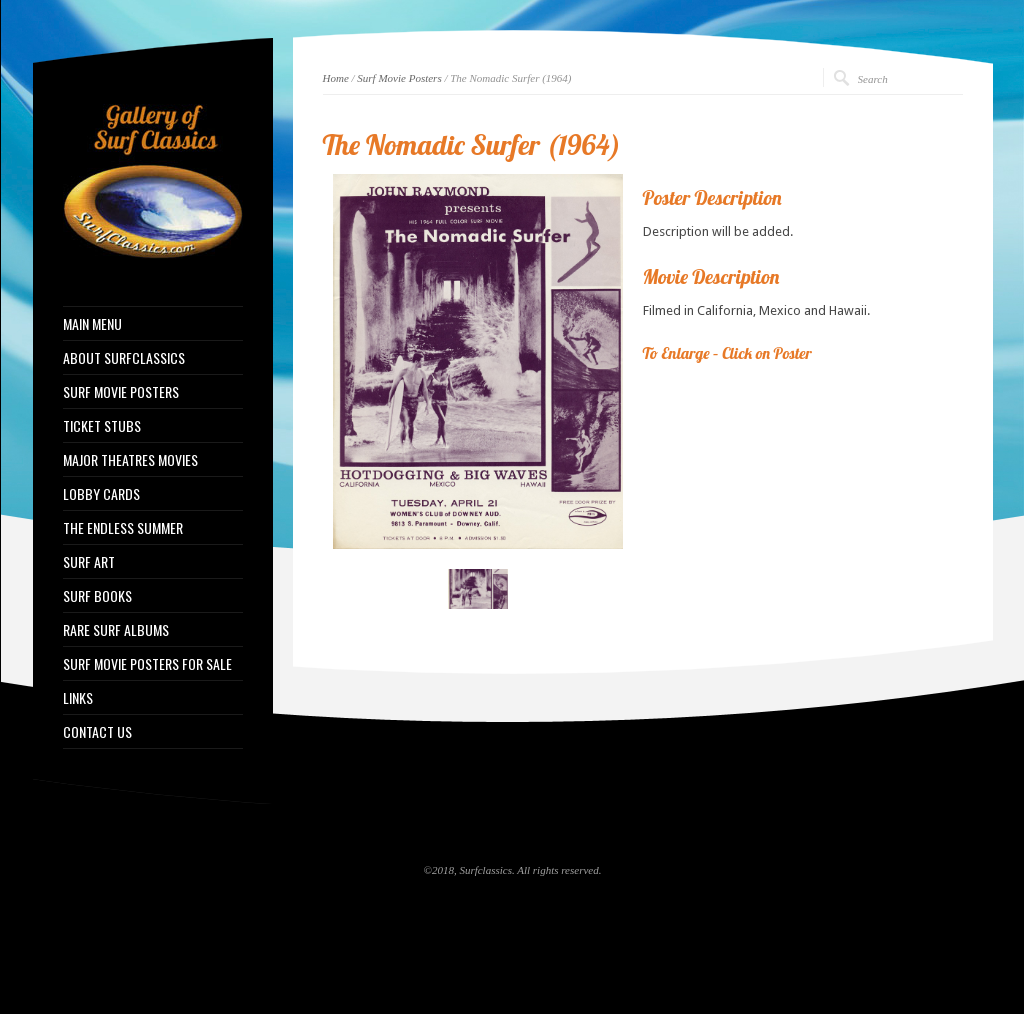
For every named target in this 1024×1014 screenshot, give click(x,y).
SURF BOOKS (97, 596)
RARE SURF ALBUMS (116, 630)
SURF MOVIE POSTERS (121, 392)
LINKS (78, 698)
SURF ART (89, 562)
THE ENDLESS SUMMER (123, 528)
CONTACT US (97, 732)
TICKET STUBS (102, 426)
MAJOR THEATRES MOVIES (130, 460)
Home (336, 78)
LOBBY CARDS (101, 494)
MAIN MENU (92, 324)
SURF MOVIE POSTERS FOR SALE (147, 664)
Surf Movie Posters (399, 78)
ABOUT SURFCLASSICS (124, 358)
